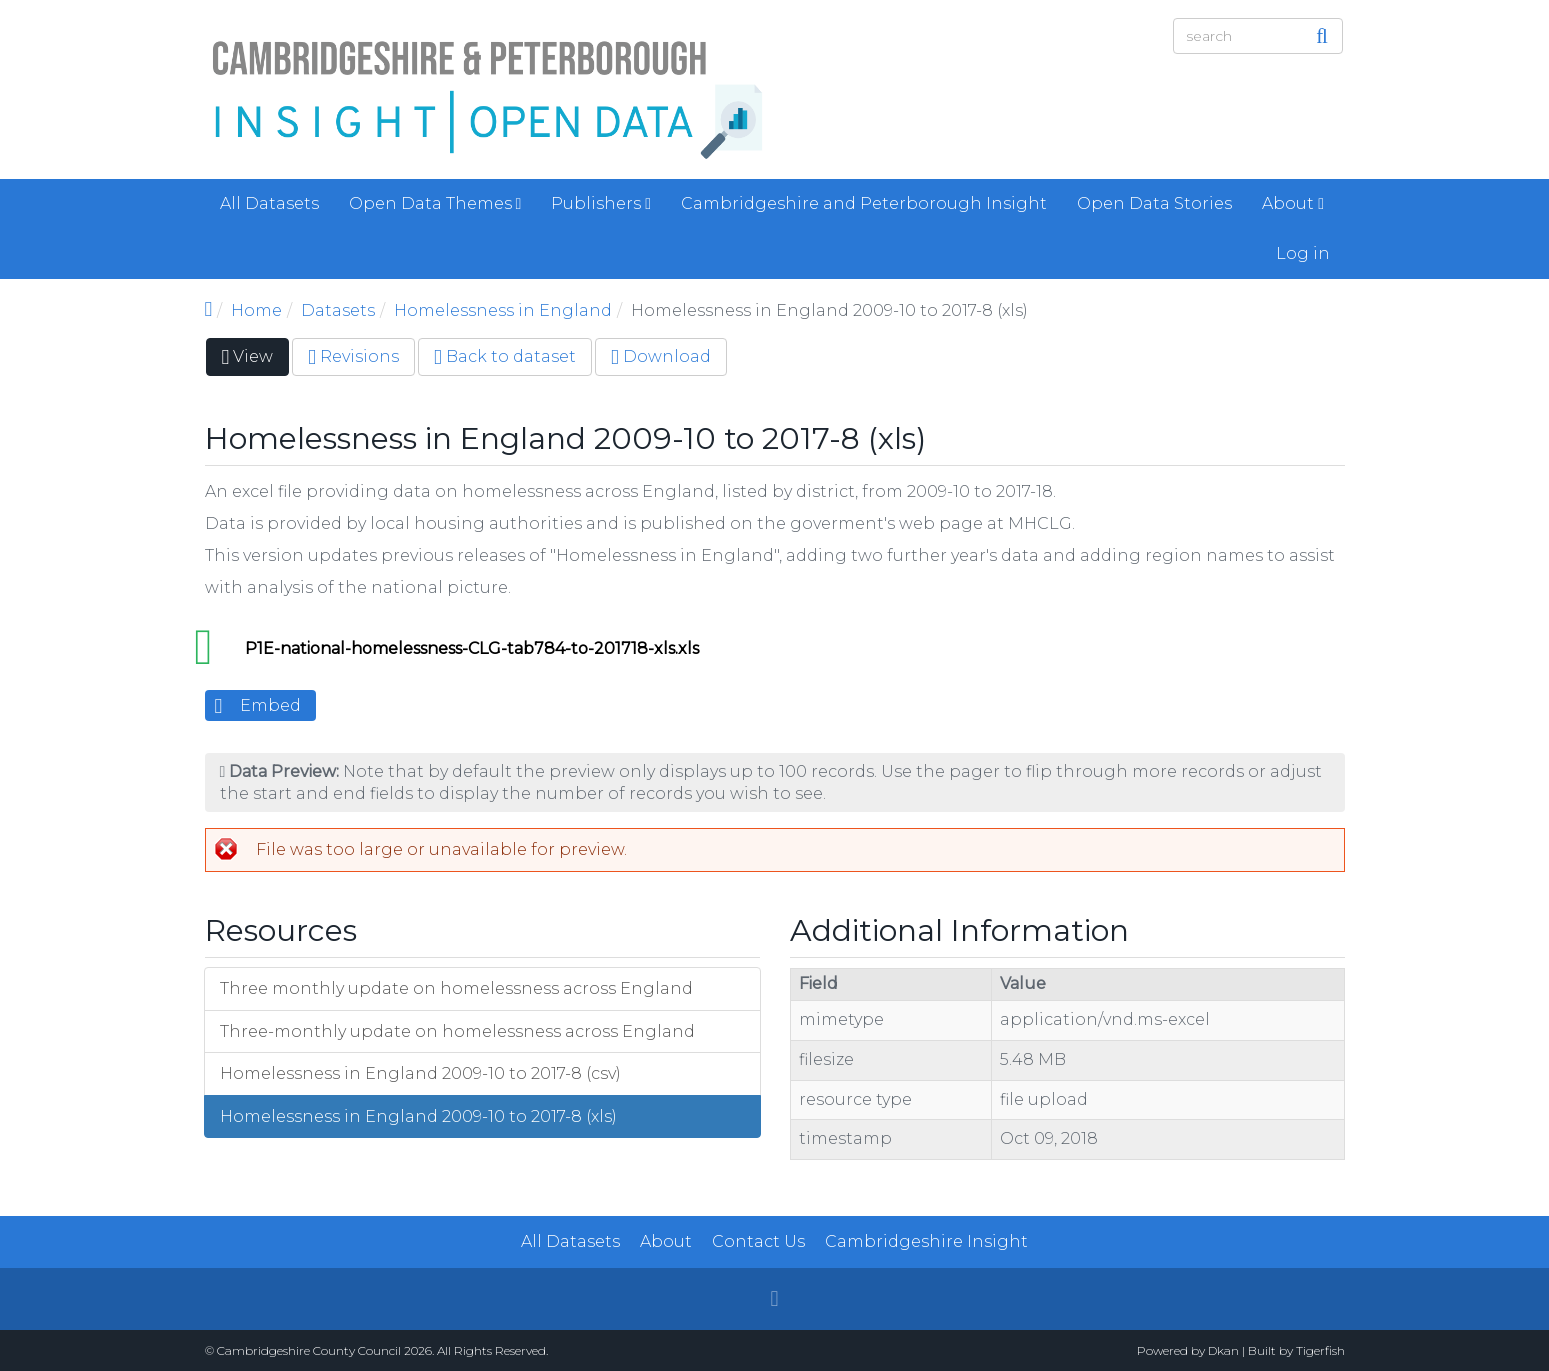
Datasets (338, 310)
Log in (1303, 253)
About (1293, 203)
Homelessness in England (503, 310)
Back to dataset (505, 356)
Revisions (353, 356)
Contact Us (758, 1241)
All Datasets (269, 203)
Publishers (601, 203)
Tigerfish (1320, 1350)
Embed (270, 705)
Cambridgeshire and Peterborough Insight (864, 203)
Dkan (1223, 1350)
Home (256, 310)
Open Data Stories (1154, 203)
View (256, 360)
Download (661, 356)
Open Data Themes (435, 203)
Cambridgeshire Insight (926, 1241)
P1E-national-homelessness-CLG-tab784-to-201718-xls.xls (472, 648)
